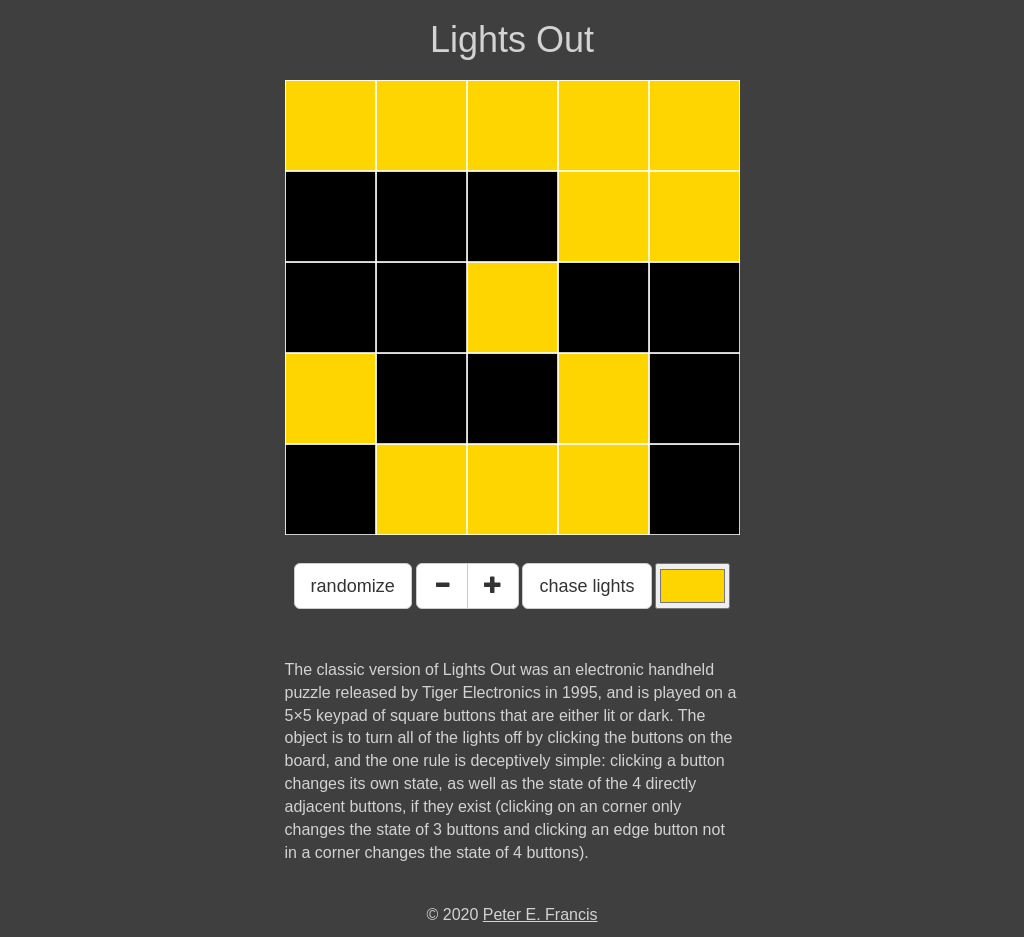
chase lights (586, 586)
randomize (353, 586)
